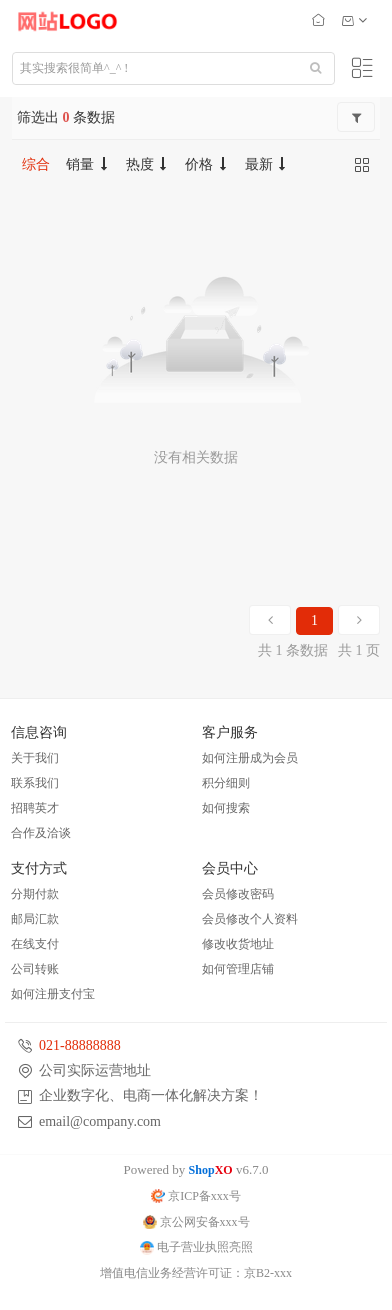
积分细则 (226, 783)
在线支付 (35, 944)
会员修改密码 (238, 894)
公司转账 (35, 969)
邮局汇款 (35, 919)
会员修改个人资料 (250, 919)
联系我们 (35, 783)
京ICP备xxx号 (196, 1196)
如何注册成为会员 (250, 758)
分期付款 (35, 894)
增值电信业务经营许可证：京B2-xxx (196, 1273)
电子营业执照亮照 (196, 1247)
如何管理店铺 (238, 969)
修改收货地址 (238, 944)
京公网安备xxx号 (196, 1222)
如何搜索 (226, 808)
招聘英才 (35, 808)
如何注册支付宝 (53, 994)
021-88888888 (80, 1045)
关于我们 (35, 758)
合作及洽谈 (41, 833)
